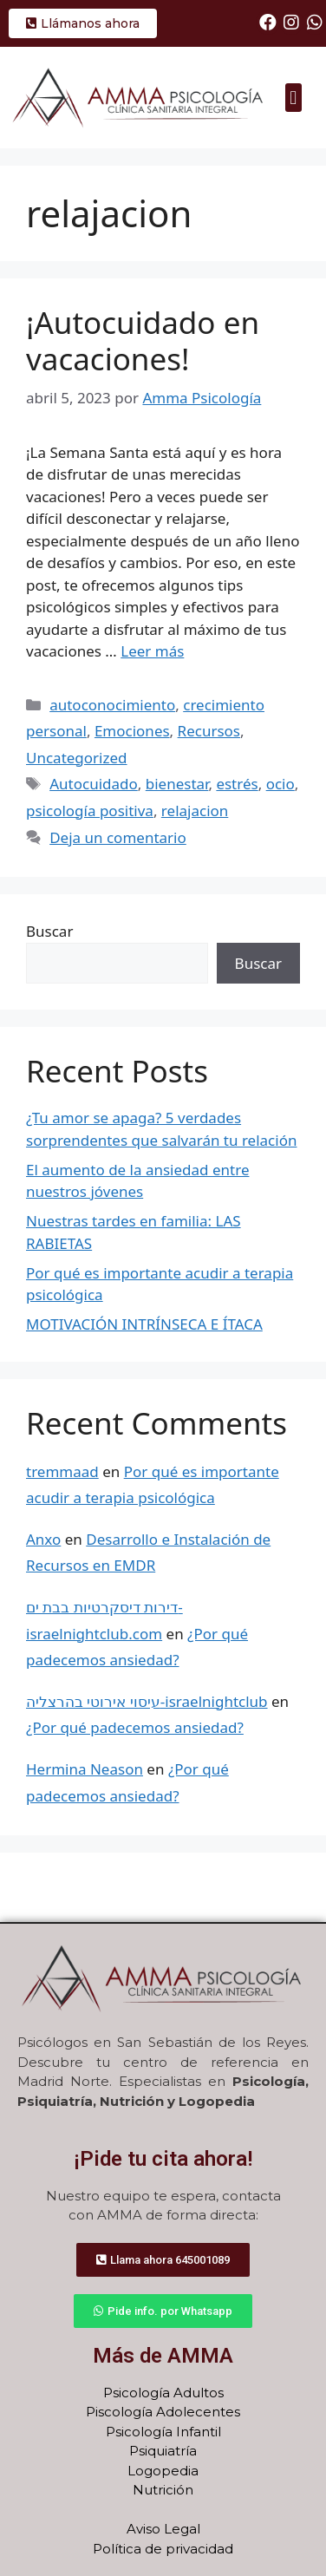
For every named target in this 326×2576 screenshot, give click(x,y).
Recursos (209, 731)
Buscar (49, 931)
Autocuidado (93, 784)
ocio (280, 784)
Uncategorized (76, 758)
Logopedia (163, 2470)
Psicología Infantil (163, 2431)
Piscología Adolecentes (163, 2411)
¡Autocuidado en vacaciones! (142, 340)
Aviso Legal (163, 2528)
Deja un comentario (117, 837)
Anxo (43, 1539)
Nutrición (163, 2489)
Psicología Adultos (163, 2392)
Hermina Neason (84, 1769)
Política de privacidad (163, 2548)
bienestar (177, 784)
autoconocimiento (112, 705)
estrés (237, 784)
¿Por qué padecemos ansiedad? (135, 1727)
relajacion (194, 811)
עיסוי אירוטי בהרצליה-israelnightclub (147, 1701)
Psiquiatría (163, 2450)
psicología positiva (89, 811)
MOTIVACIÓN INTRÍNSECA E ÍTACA (144, 1324)
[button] (293, 97)
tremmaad (62, 1471)
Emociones (132, 731)
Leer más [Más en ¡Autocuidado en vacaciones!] (152, 651)
